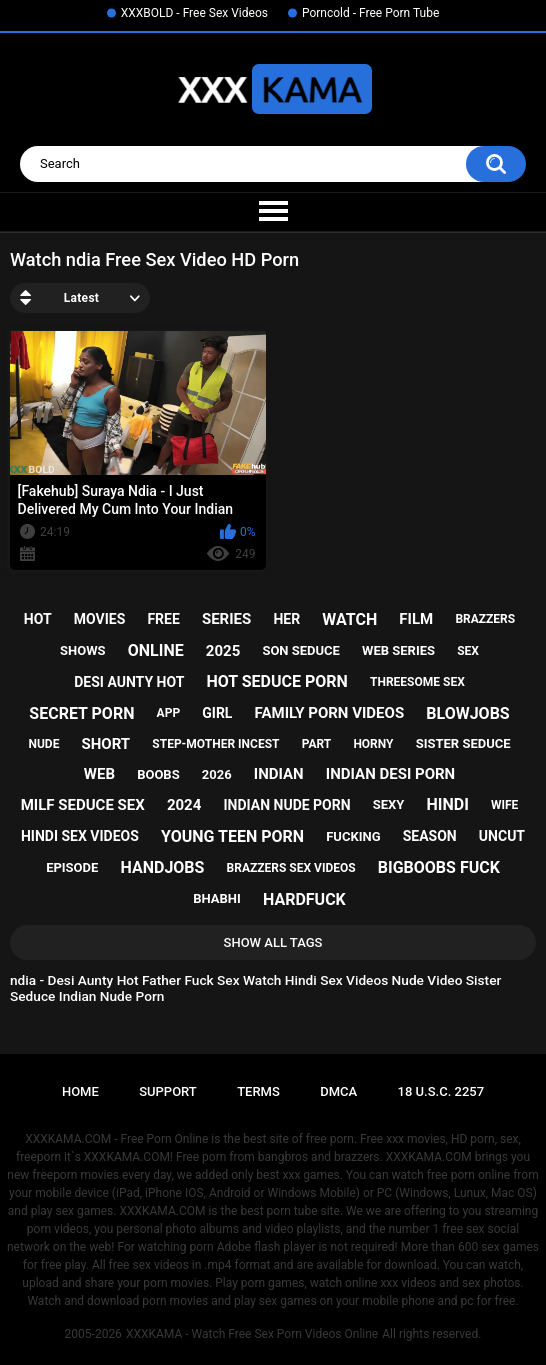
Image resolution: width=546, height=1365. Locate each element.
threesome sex (417, 682)
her (286, 619)
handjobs (163, 867)
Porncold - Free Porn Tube (370, 13)
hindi (448, 804)
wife (504, 805)
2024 (184, 805)
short (106, 744)
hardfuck (304, 899)
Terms (258, 1091)
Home (80, 1091)
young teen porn (232, 836)
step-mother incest (215, 744)
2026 (217, 774)
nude (43, 744)
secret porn (81, 713)
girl (217, 713)
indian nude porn (286, 805)
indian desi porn (390, 774)
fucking (353, 836)
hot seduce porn (276, 681)
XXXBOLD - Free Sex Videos (194, 13)
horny (373, 744)
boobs (158, 774)
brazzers (485, 619)
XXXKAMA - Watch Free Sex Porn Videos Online (252, 1334)
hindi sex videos (80, 836)
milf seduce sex (83, 805)
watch (349, 619)
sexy (389, 804)
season (430, 836)
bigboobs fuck (439, 867)
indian (279, 774)
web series (398, 650)
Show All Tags (273, 942)
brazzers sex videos (291, 868)
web (99, 774)
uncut (502, 836)
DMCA (338, 1091)
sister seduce (463, 743)
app (169, 713)
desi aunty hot (129, 682)
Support (168, 1091)
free (163, 619)
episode (72, 867)
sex (468, 651)
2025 (223, 651)
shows (83, 650)
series (226, 619)
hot (38, 619)
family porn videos (330, 713)
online (156, 650)
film (416, 619)
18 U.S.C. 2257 (441, 1091)
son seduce (301, 650)
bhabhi (217, 898)
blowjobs (467, 713)
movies (100, 619)
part (317, 744)
